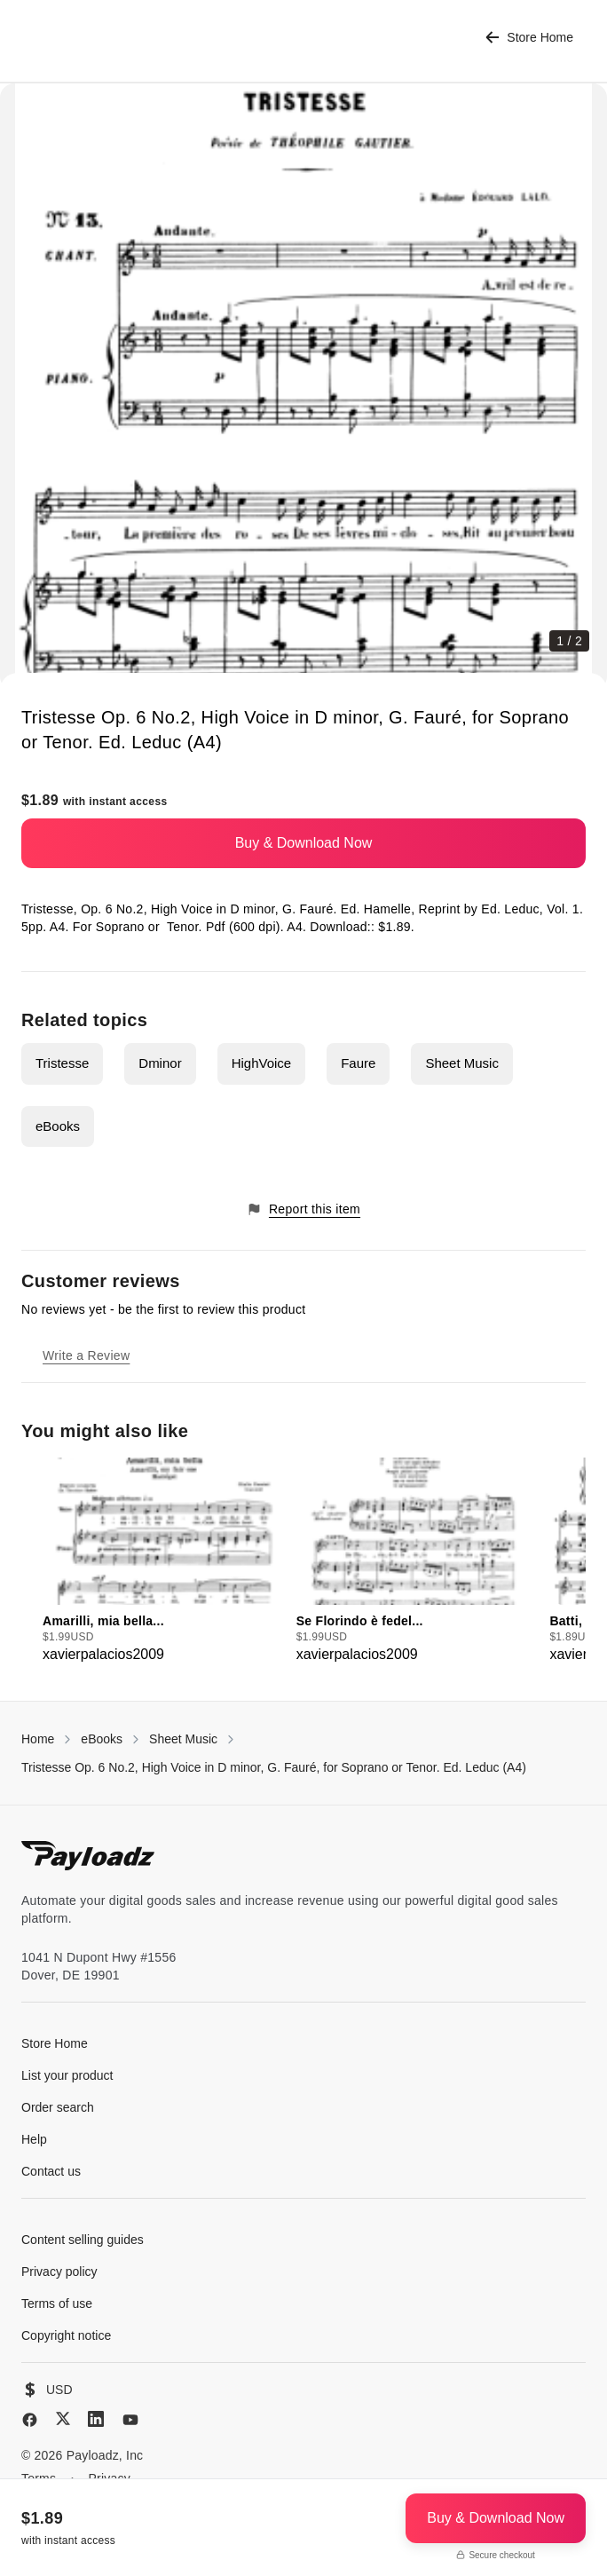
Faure (358, 1063)
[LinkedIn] (96, 2419)
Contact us (51, 2171)
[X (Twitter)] (63, 2418)
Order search (57, 2107)
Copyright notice (66, 2335)
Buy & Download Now (304, 842)
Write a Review (86, 1355)
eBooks (57, 1126)
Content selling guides (82, 2239)
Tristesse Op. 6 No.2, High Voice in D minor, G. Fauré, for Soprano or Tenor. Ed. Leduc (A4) (273, 1767)
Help (34, 2139)
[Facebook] (29, 2420)
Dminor (159, 1063)
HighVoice (262, 1063)
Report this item (303, 1209)
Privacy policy (59, 2271)
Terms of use (56, 2303)
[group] (164, 1561)
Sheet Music (462, 1063)
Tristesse (62, 1063)
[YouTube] (130, 2420)
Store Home (529, 37)
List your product (67, 2075)
